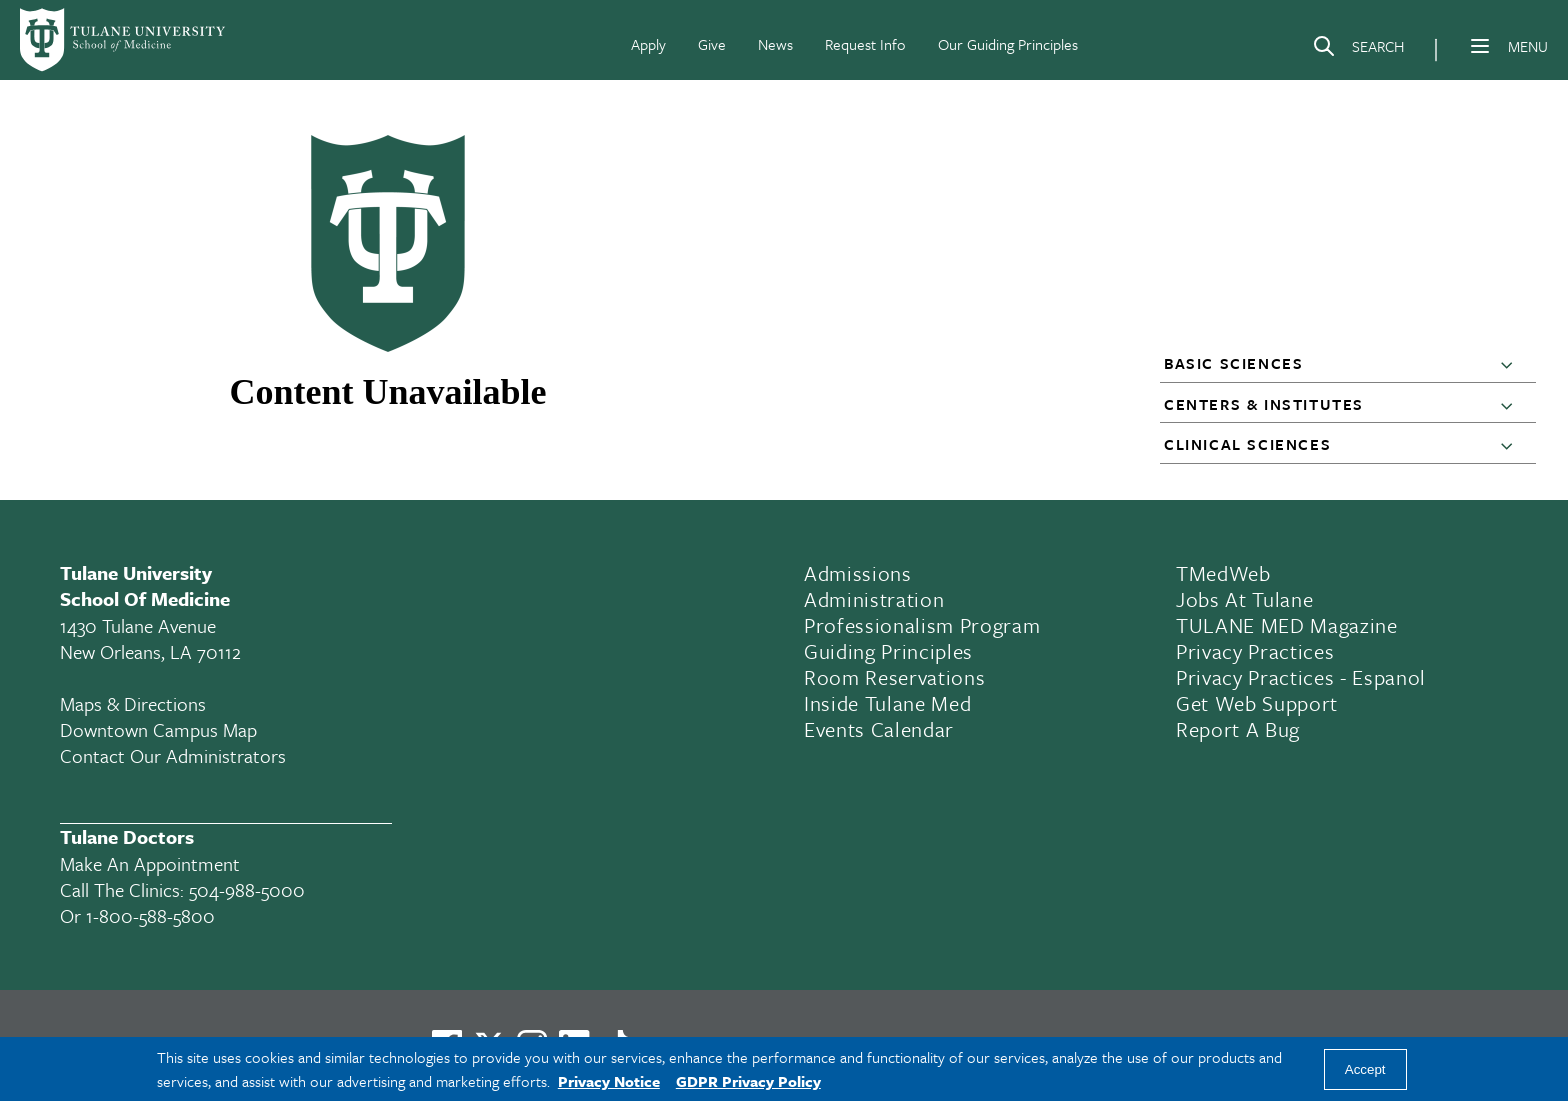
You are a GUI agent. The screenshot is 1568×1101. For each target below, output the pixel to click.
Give (712, 44)
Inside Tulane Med (887, 703)
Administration (874, 599)
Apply (648, 44)
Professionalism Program (922, 625)
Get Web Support (1257, 703)
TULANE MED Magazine (1287, 625)
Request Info (865, 44)
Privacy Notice (609, 1081)
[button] (1511, 364)
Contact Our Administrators (173, 755)
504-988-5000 (247, 889)
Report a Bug (1238, 729)
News (775, 44)
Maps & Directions (133, 703)
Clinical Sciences (1247, 444)
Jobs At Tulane (1244, 599)
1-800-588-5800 (150, 915)
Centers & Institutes (1264, 404)
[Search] (1358, 50)
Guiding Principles (888, 651)
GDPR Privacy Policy (748, 1081)
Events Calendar (879, 729)
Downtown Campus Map (158, 729)
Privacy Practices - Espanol (1301, 677)
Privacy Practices (1255, 651)
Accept (1365, 1069)
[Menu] (1480, 46)
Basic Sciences (1233, 363)
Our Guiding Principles (1008, 44)
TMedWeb (1223, 573)
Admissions (858, 573)
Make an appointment (150, 863)
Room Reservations (894, 677)
